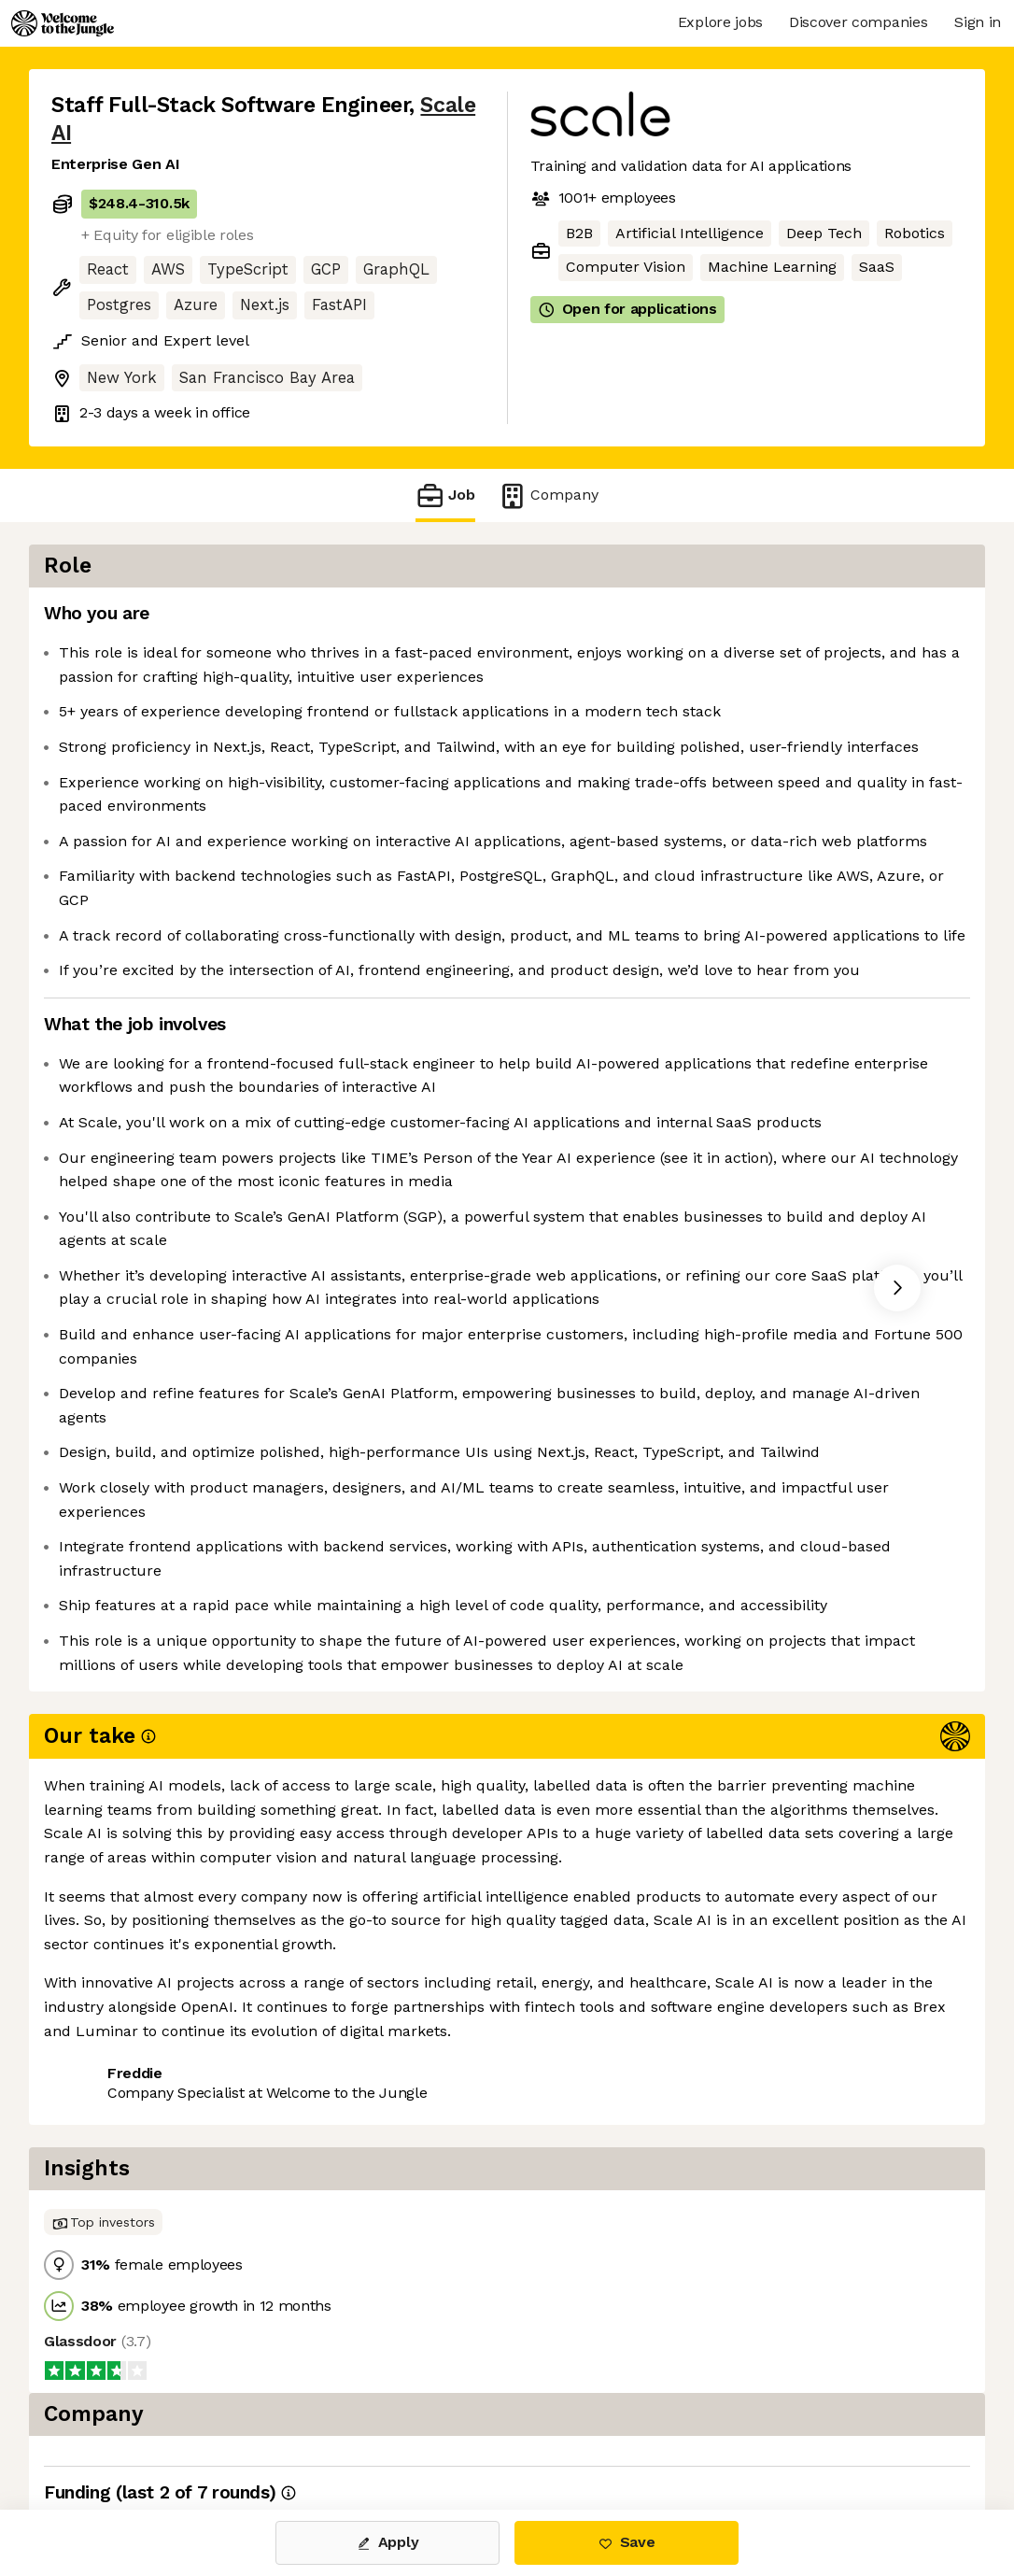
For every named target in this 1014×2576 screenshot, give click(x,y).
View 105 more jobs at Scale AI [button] (293, 2431)
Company (548, 495)
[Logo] (62, 23)
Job (445, 495)
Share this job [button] (103, 2431)
